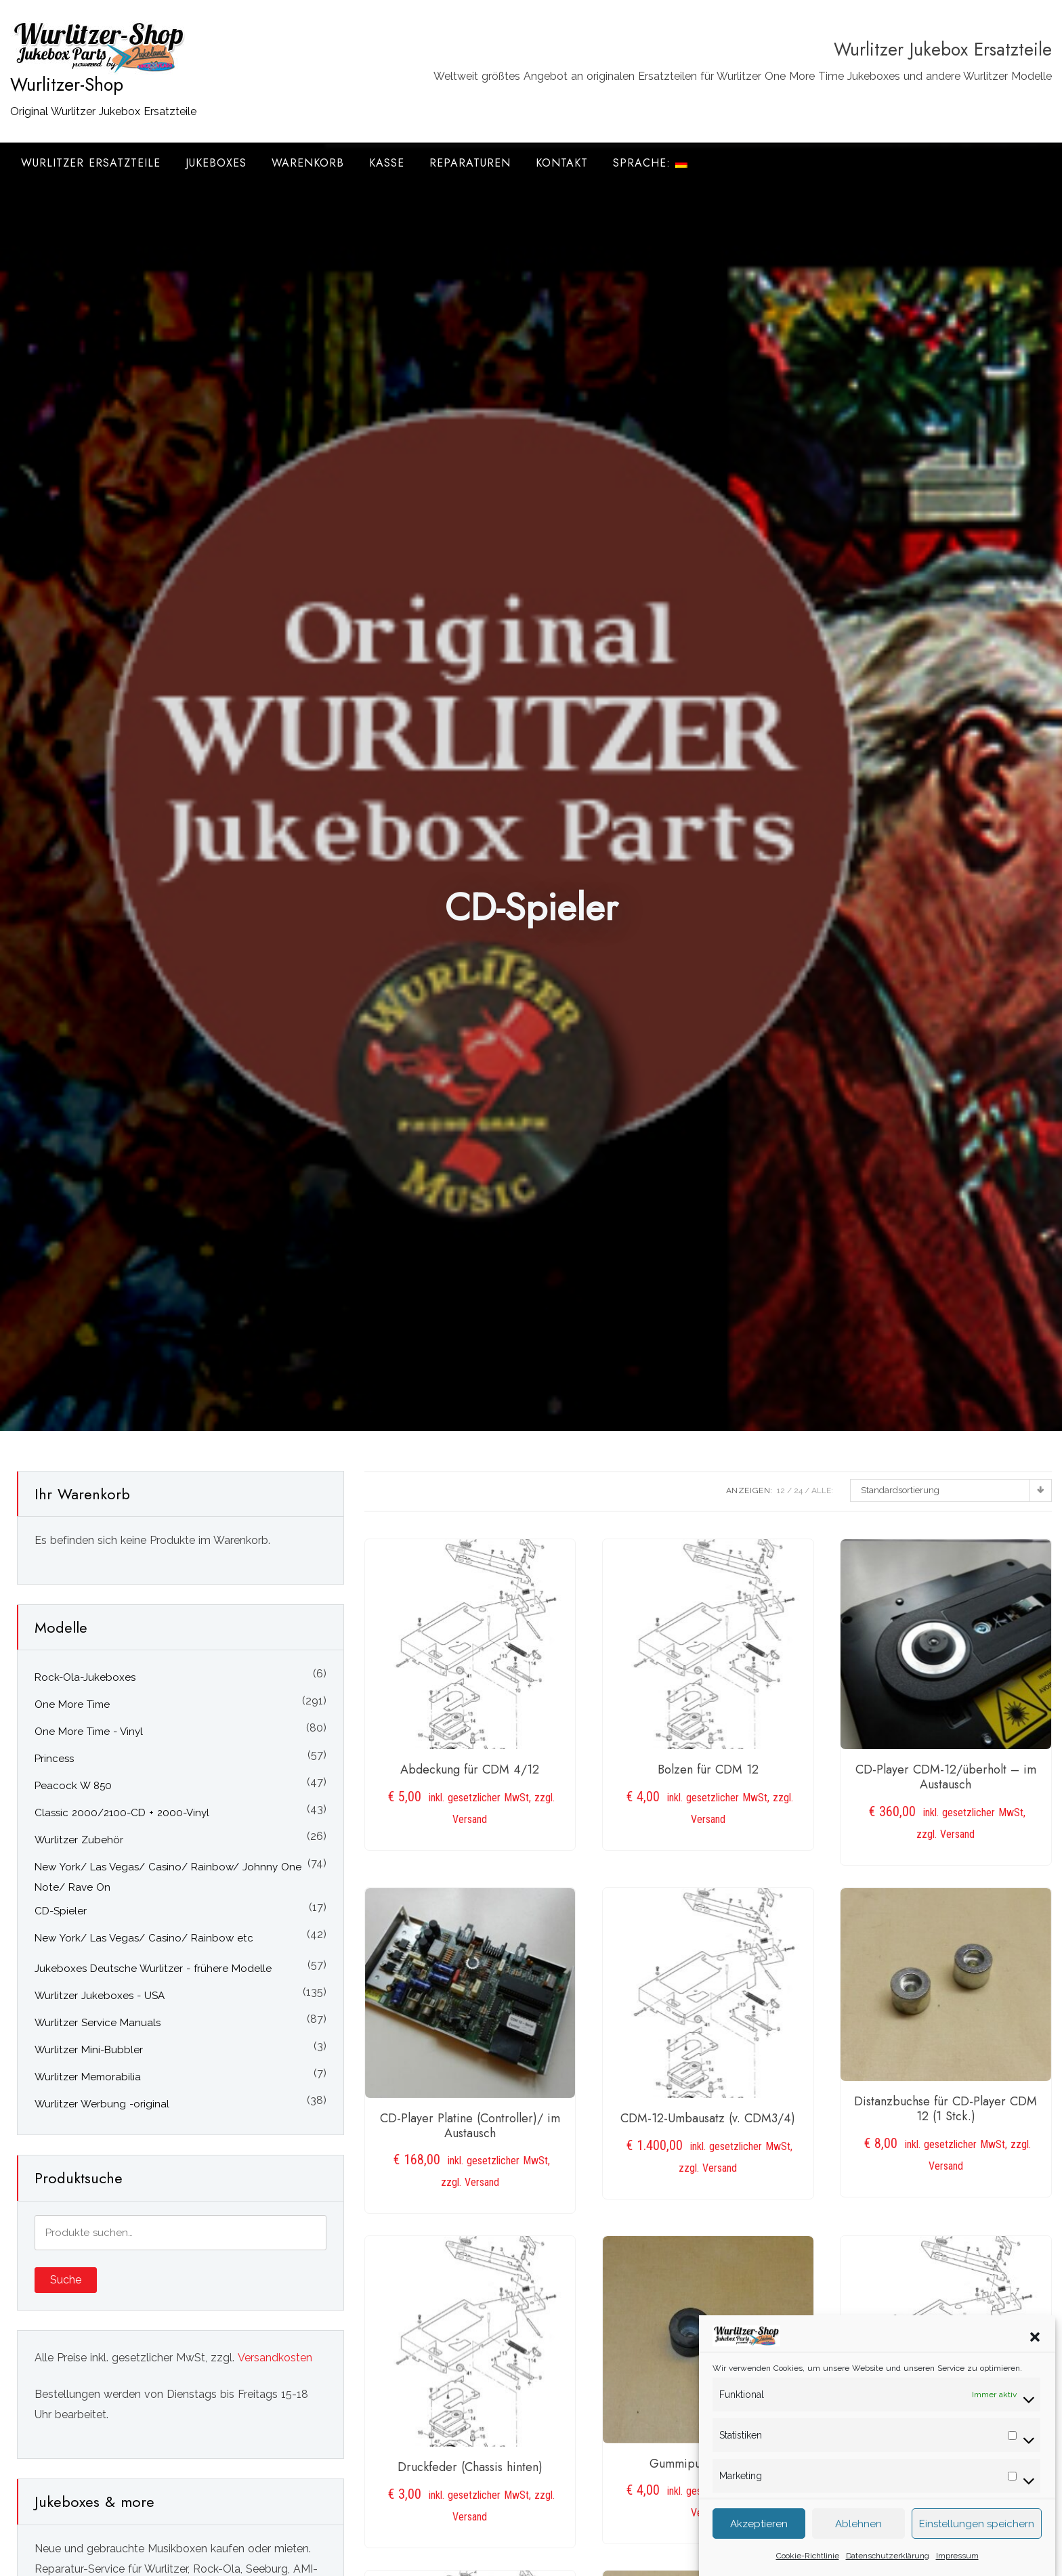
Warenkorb (308, 163)
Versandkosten (275, 2357)
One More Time (72, 1704)
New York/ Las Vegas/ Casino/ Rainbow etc (144, 1938)
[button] (1035, 2353)
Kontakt (562, 163)
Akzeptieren (759, 2541)
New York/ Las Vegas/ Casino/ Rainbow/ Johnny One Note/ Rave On (168, 1877)
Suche (65, 2279)
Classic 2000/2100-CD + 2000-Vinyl (122, 1813)
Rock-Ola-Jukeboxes (85, 1677)
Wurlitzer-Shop (66, 85)
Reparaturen (470, 163)
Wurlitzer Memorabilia (88, 2077)
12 (781, 1490)
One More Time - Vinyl (89, 1731)
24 (798, 1490)
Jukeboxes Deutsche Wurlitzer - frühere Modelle (153, 1968)
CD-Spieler (61, 1911)
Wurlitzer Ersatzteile (91, 163)
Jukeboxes (216, 163)
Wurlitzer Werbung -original (102, 2104)
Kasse (386, 163)
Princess (54, 1759)
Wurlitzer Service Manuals (98, 2023)
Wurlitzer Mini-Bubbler (89, 2050)
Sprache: (650, 163)
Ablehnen (858, 2541)
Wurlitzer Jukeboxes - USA (100, 1996)
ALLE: (822, 1490)
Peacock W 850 (73, 1786)
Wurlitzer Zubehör (79, 1840)
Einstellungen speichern (976, 2541)
